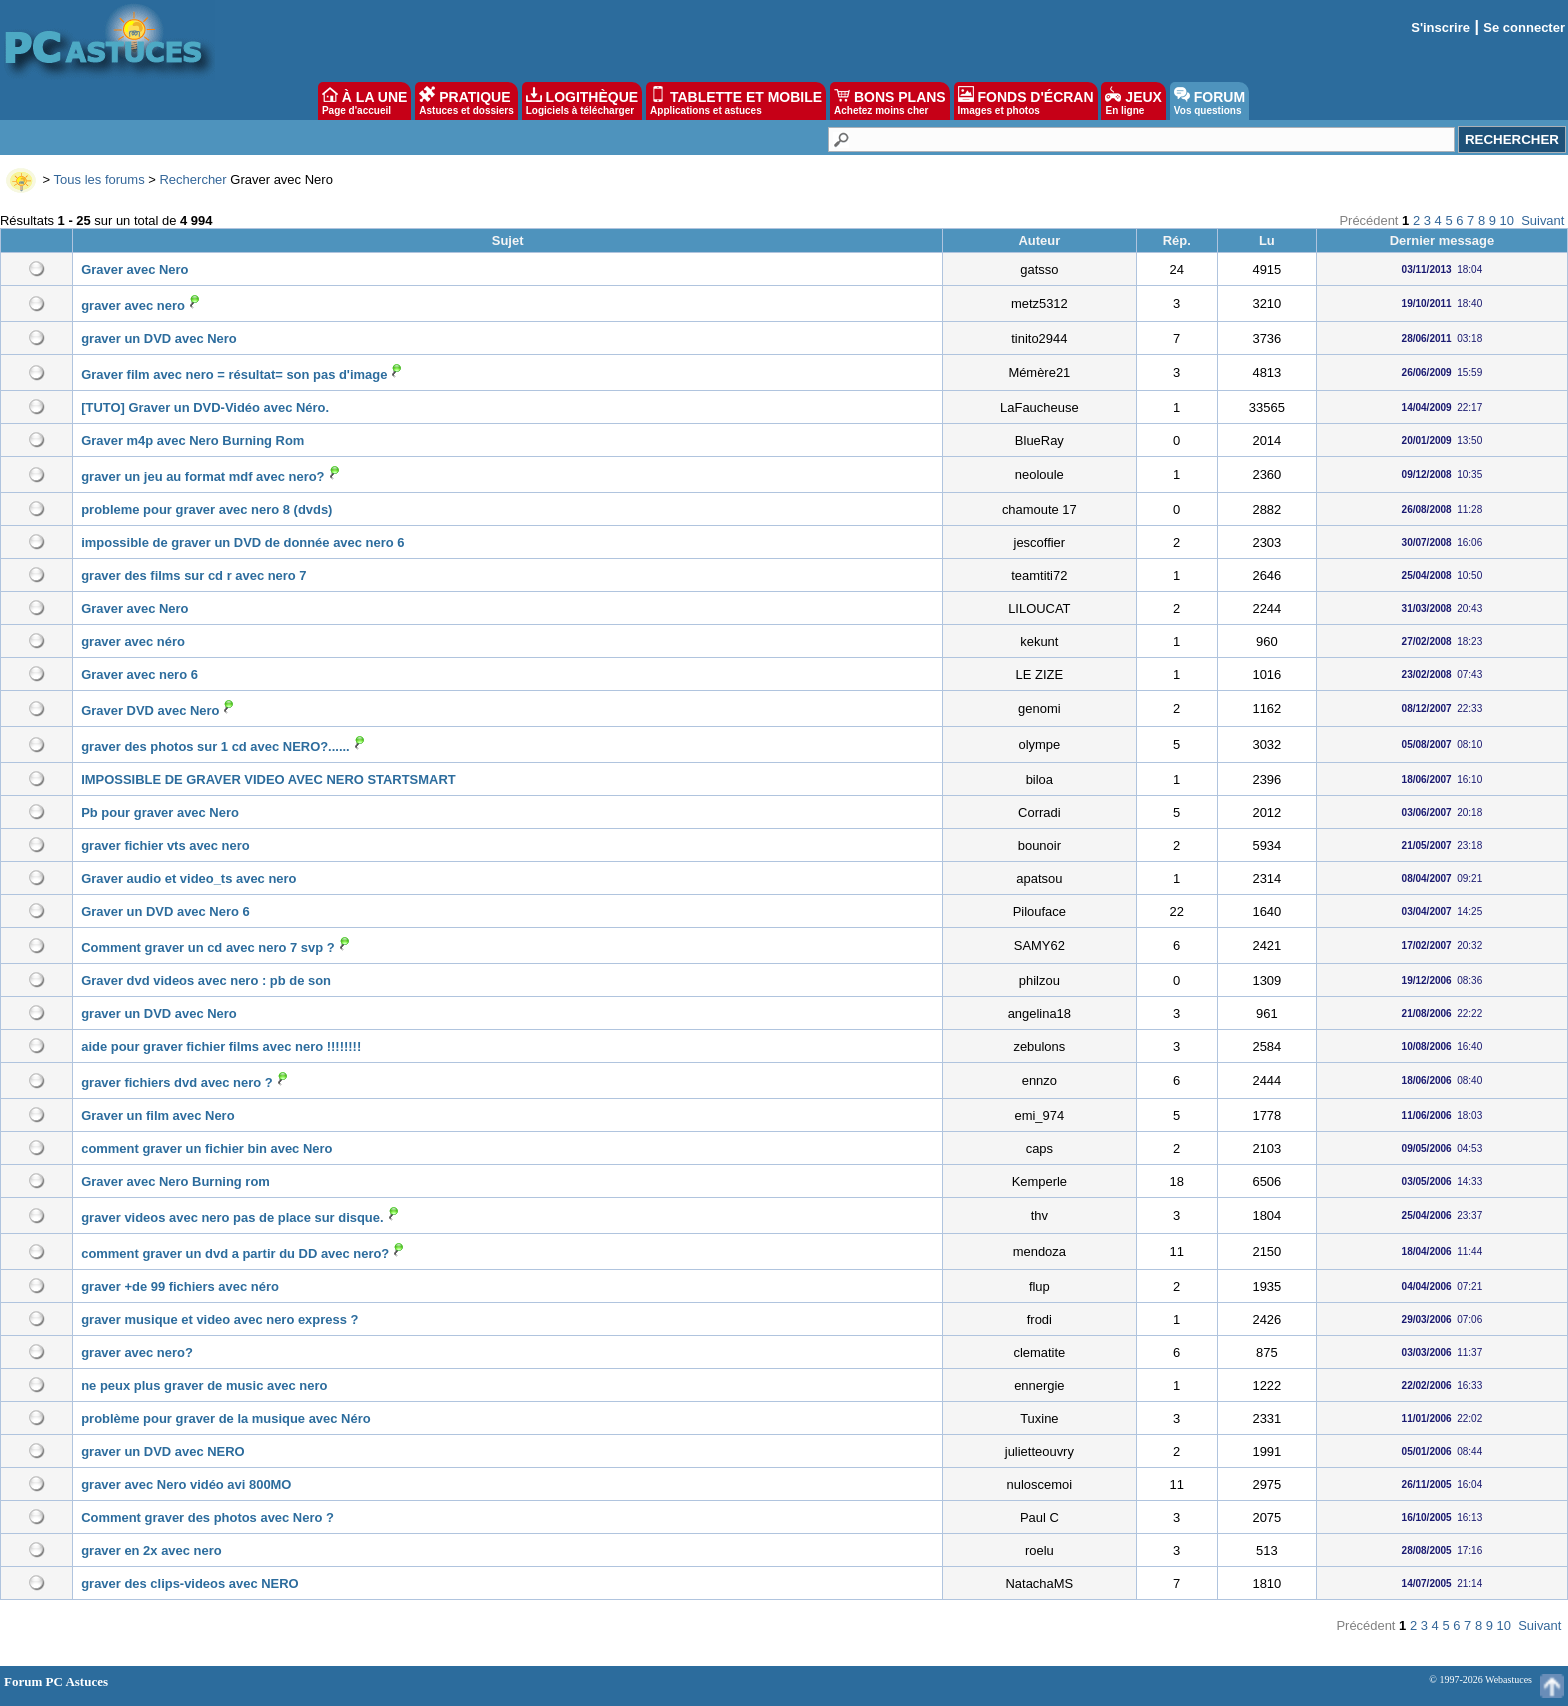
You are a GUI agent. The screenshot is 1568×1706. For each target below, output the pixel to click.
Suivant (1542, 220)
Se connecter (1524, 27)
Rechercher (192, 179)
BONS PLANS (890, 101)
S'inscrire (1440, 27)
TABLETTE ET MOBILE (736, 101)
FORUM (1209, 101)
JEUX (1133, 101)
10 (1507, 220)
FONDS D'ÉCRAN (1026, 101)
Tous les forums (99, 179)
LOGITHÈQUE (582, 101)
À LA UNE (364, 101)
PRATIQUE (466, 101)
